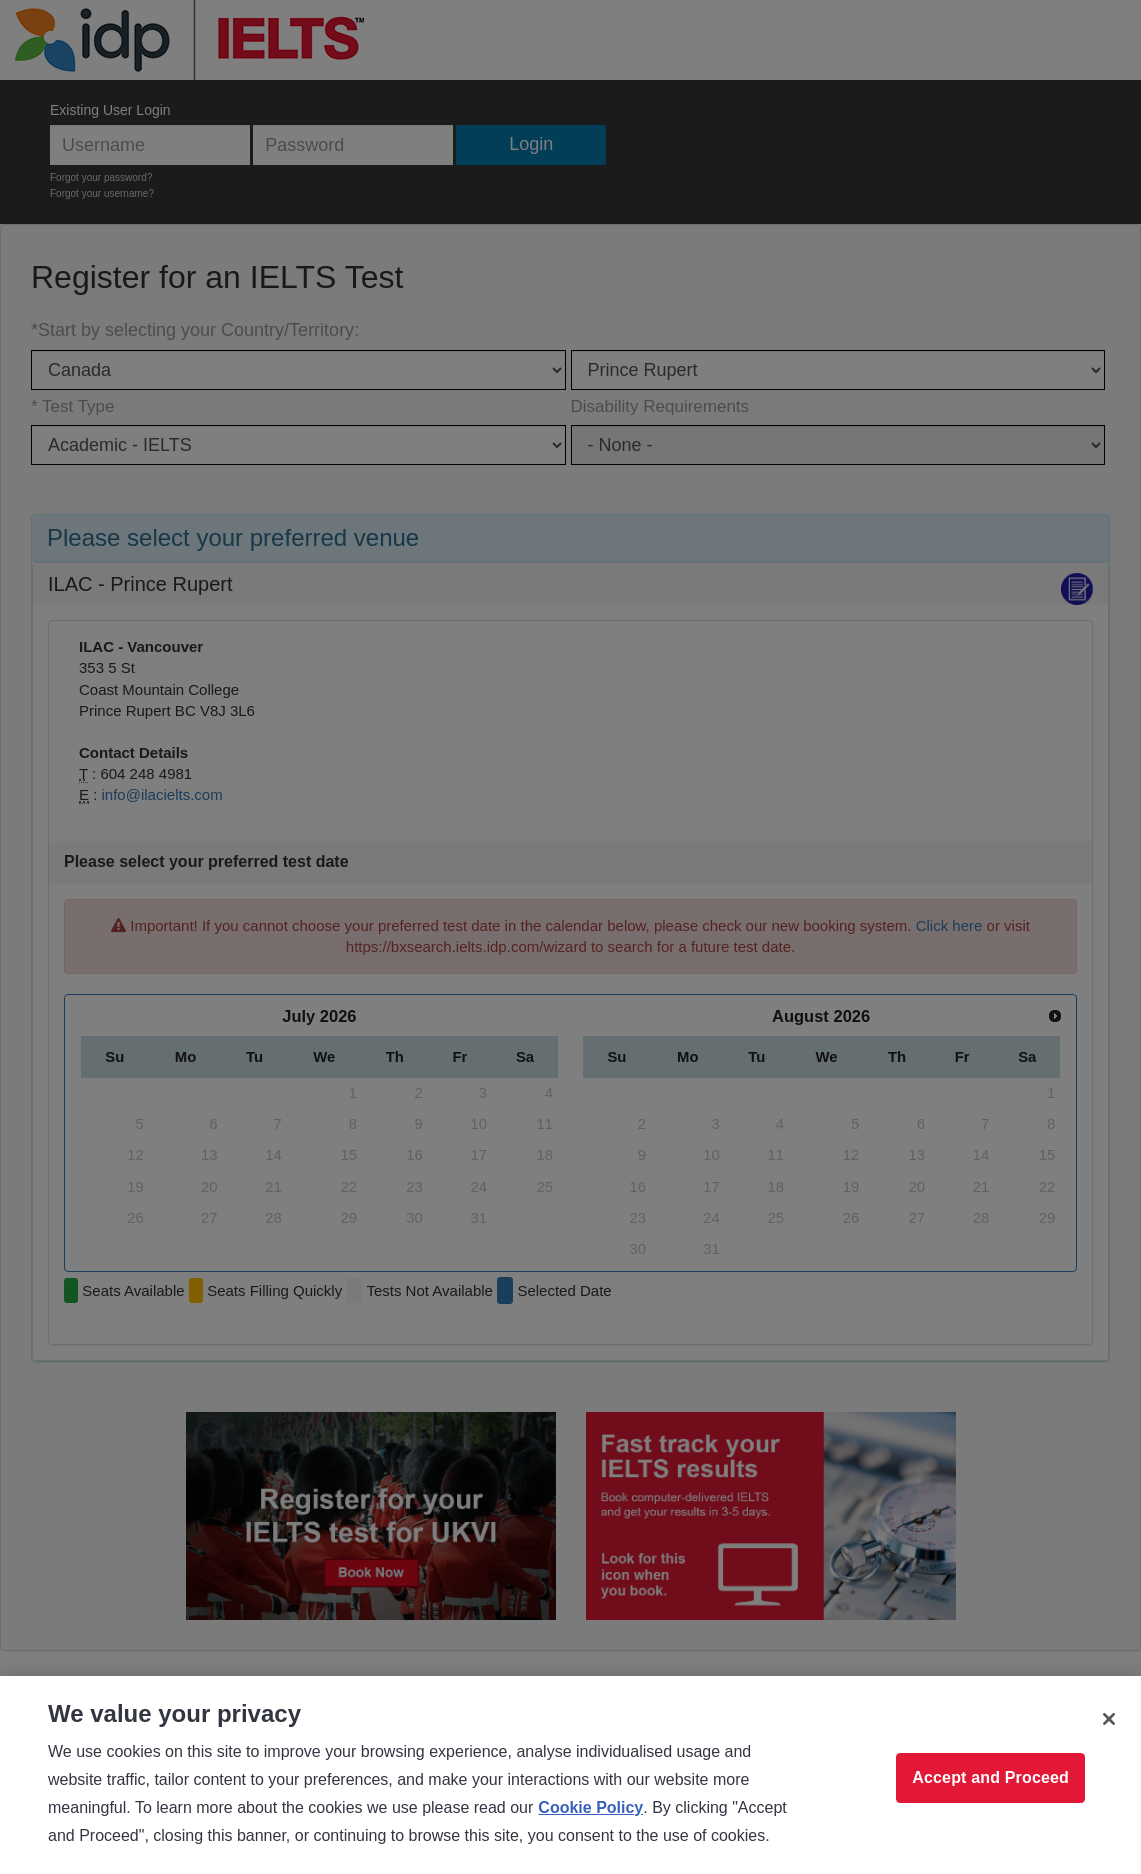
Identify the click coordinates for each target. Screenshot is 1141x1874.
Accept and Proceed (990, 1777)
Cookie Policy (590, 1807)
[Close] (1109, 1719)
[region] (570, 1775)
